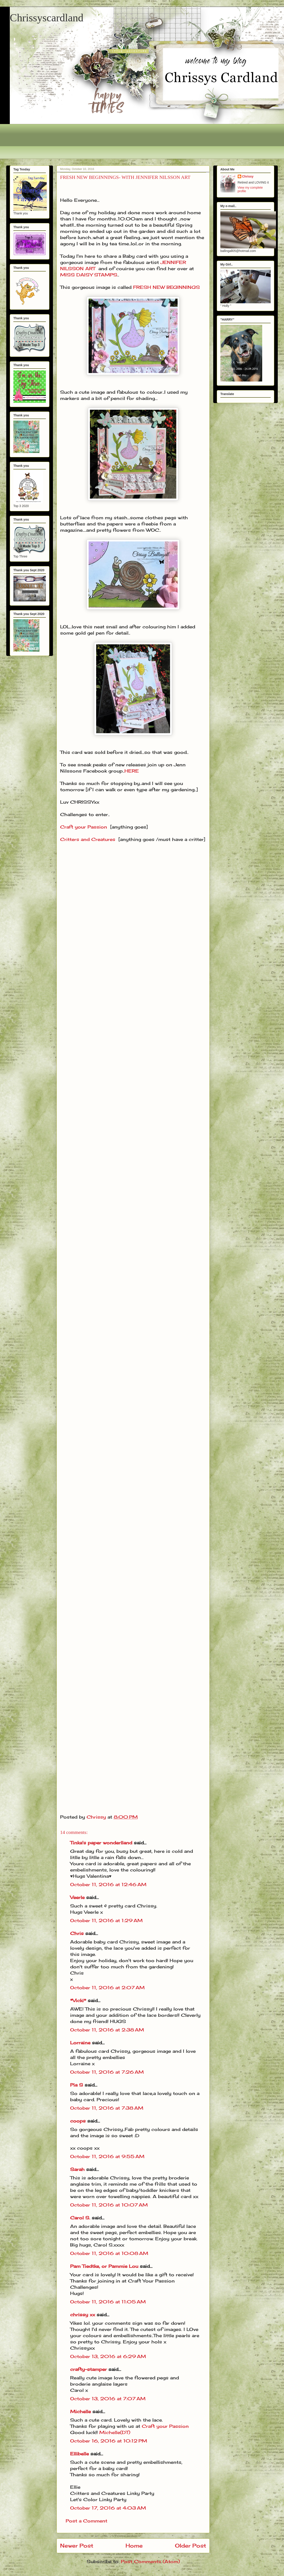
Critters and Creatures (87, 839)
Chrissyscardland (46, 18)
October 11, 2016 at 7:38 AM (106, 2108)
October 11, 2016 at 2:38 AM (107, 2030)
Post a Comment (86, 2521)
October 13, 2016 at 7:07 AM (108, 2398)
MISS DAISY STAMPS (88, 275)
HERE (131, 771)
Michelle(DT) (114, 2432)
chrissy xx (82, 2314)
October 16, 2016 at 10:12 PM (108, 2441)
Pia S (76, 2085)
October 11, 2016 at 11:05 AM (108, 2301)
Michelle (80, 2411)
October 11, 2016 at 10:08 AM (109, 2253)
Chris (77, 1933)
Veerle (77, 1897)
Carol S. (80, 2218)
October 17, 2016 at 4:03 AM (108, 2508)
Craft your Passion (83, 827)
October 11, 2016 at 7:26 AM (107, 2072)
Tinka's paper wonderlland (101, 1842)
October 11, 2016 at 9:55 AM (107, 2156)
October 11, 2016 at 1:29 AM (106, 1920)
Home (134, 2545)
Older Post (190, 2545)
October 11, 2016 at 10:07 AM (109, 2205)
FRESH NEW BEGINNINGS (166, 287)
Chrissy (248, 176)
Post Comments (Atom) (150, 2561)
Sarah (77, 2169)
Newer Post (76, 2545)
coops (78, 2121)
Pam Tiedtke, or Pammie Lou (104, 2266)
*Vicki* (78, 2000)
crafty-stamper (88, 2369)
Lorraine (80, 2042)
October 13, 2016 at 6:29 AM (108, 2356)
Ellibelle (79, 2453)
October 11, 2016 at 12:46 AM (108, 1884)
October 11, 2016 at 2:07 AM (107, 1987)
